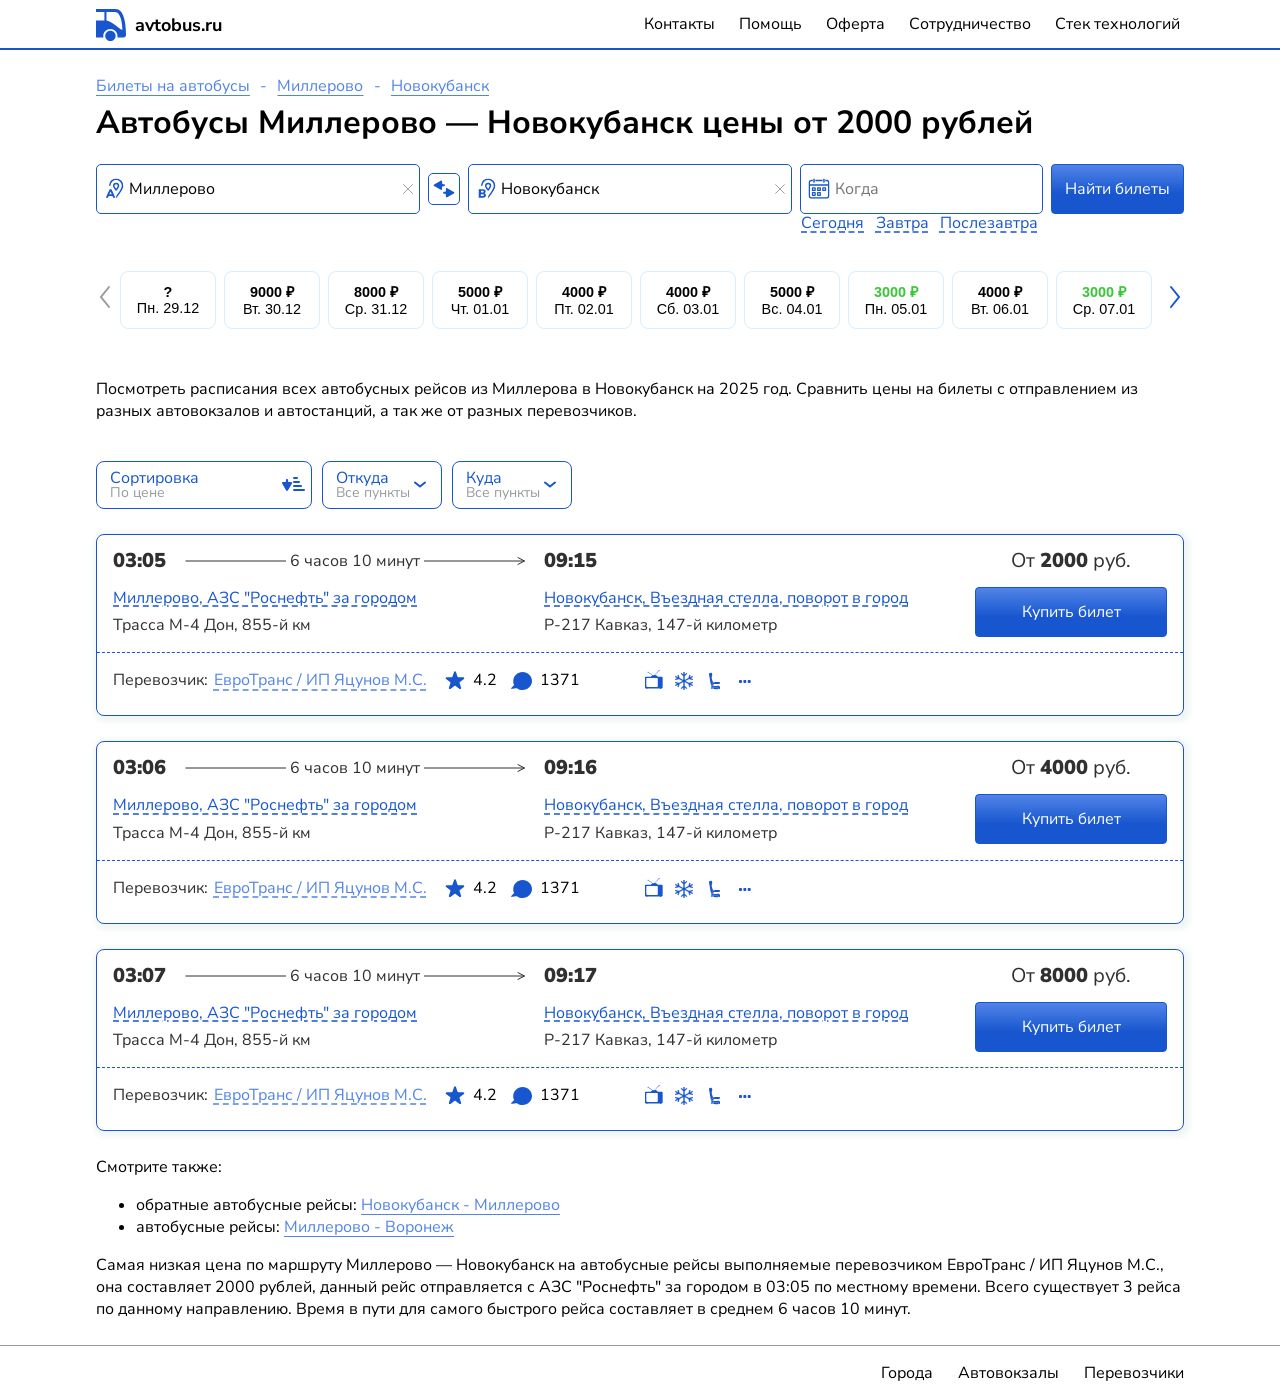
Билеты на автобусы (173, 86)
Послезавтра (989, 223)
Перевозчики (1134, 1373)
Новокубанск (440, 86)
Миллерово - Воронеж (369, 1227)
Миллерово (320, 86)
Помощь (770, 24)
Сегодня (832, 223)
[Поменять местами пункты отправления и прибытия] (444, 189)
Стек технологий (1117, 24)
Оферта (855, 24)
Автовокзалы (1008, 1373)
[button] (108, 300)
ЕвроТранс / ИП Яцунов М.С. (320, 680)
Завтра (902, 223)
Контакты (679, 24)
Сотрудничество (970, 24)
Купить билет (1071, 612)
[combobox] (258, 189)
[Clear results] (408, 189)
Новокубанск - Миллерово (460, 1205)
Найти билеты (1117, 189)
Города (907, 1373)
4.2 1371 (512, 684)
